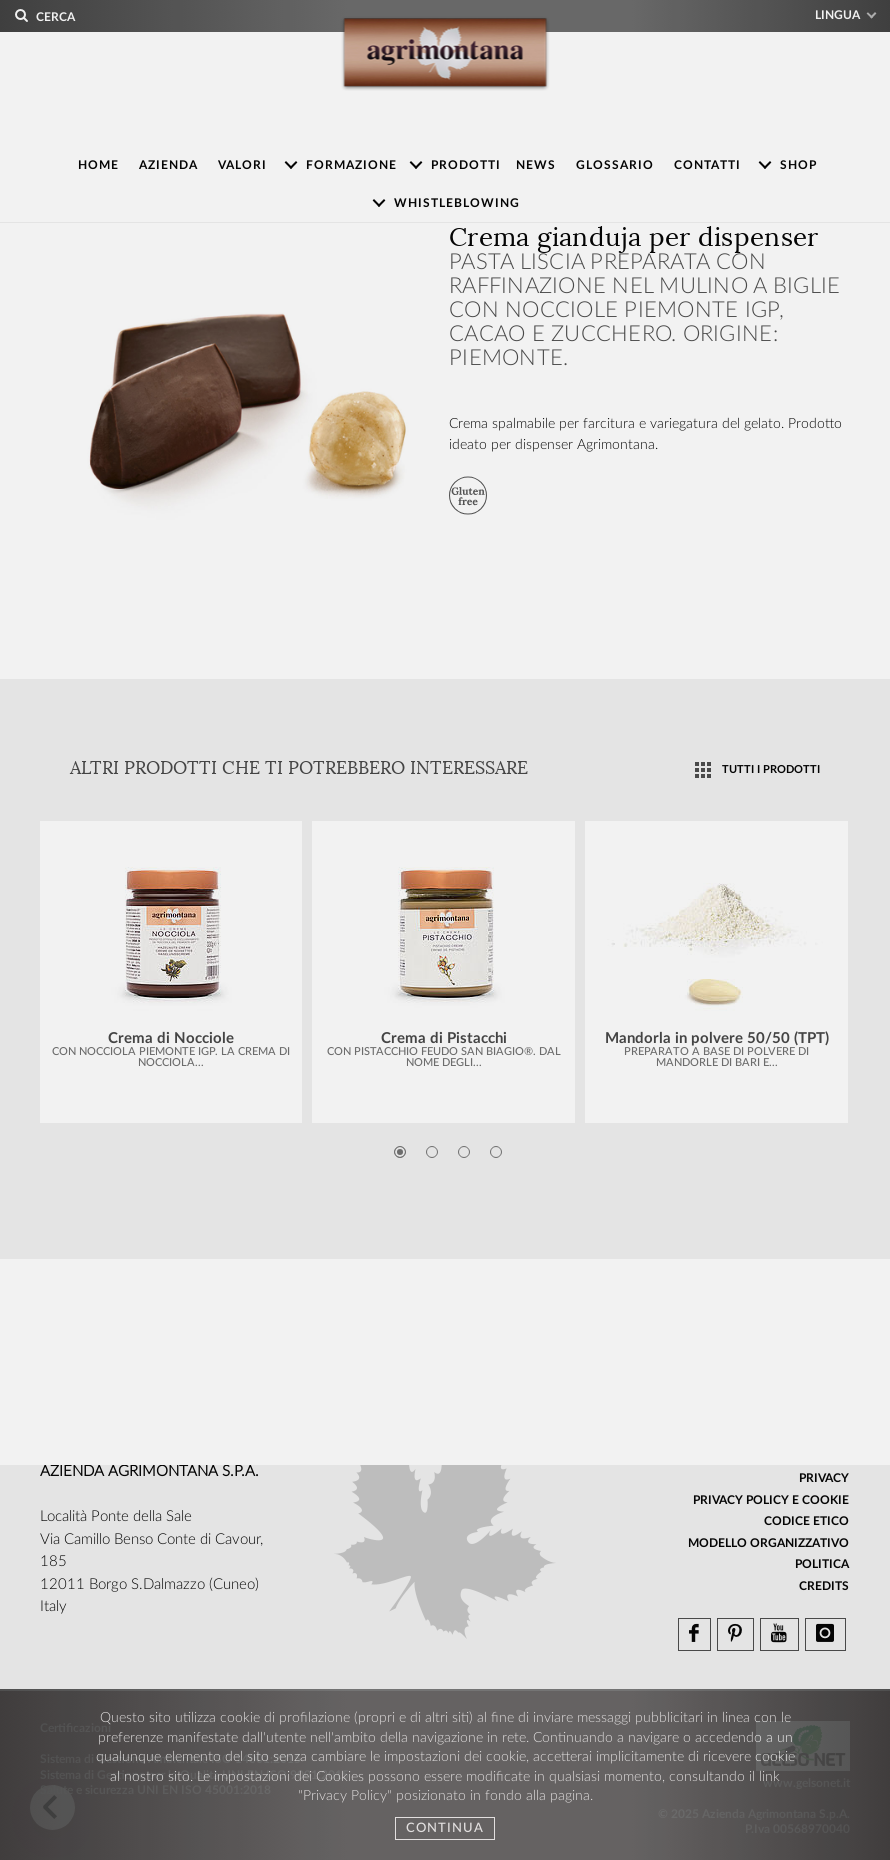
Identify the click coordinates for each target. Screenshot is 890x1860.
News (536, 165)
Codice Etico (806, 1521)
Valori (242, 165)
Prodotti (466, 165)
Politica (822, 1564)
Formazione (351, 165)
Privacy (824, 1478)
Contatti (707, 165)
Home (98, 165)
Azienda (168, 165)
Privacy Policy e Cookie (771, 1500)
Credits (824, 1586)
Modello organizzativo (768, 1543)
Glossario (615, 165)
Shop (798, 165)
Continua (445, 1828)
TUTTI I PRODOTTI (771, 769)
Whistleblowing (457, 203)
